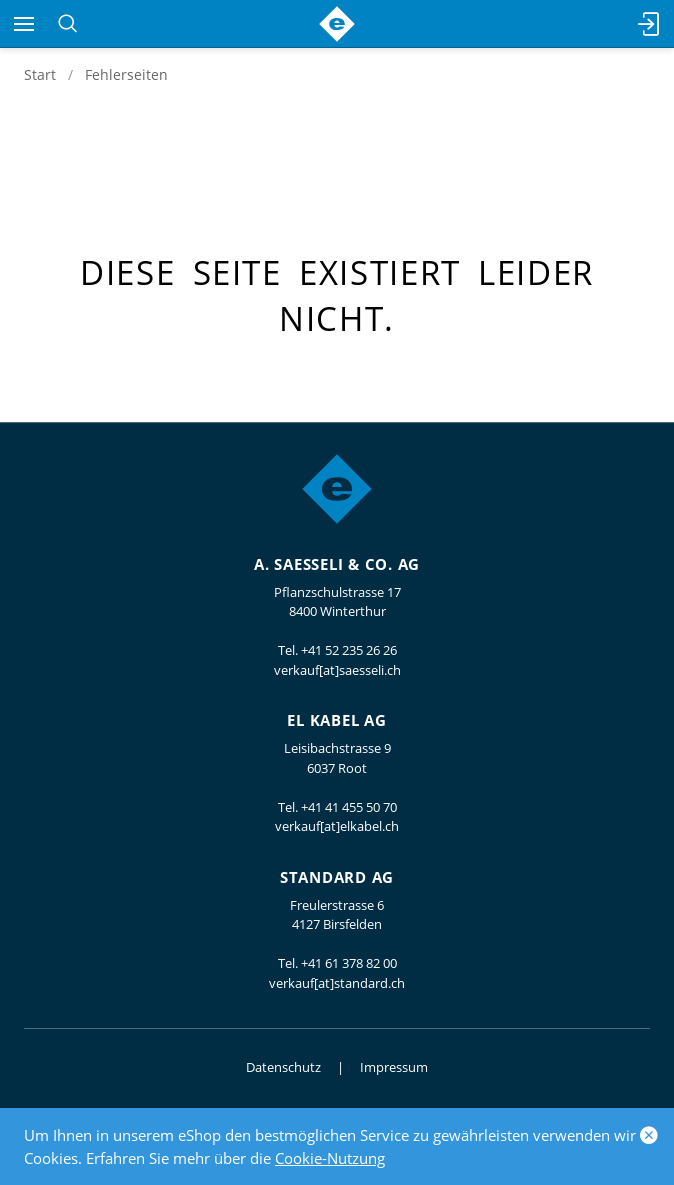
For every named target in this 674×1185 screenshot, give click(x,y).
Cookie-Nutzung (330, 1158)
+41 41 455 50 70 (349, 807)
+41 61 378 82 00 (349, 963)
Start (40, 74)
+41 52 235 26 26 (349, 650)
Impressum (394, 1067)
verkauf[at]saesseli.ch (337, 670)
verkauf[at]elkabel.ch (337, 826)
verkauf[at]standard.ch (337, 983)
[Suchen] (67, 24)
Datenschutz (283, 1067)
